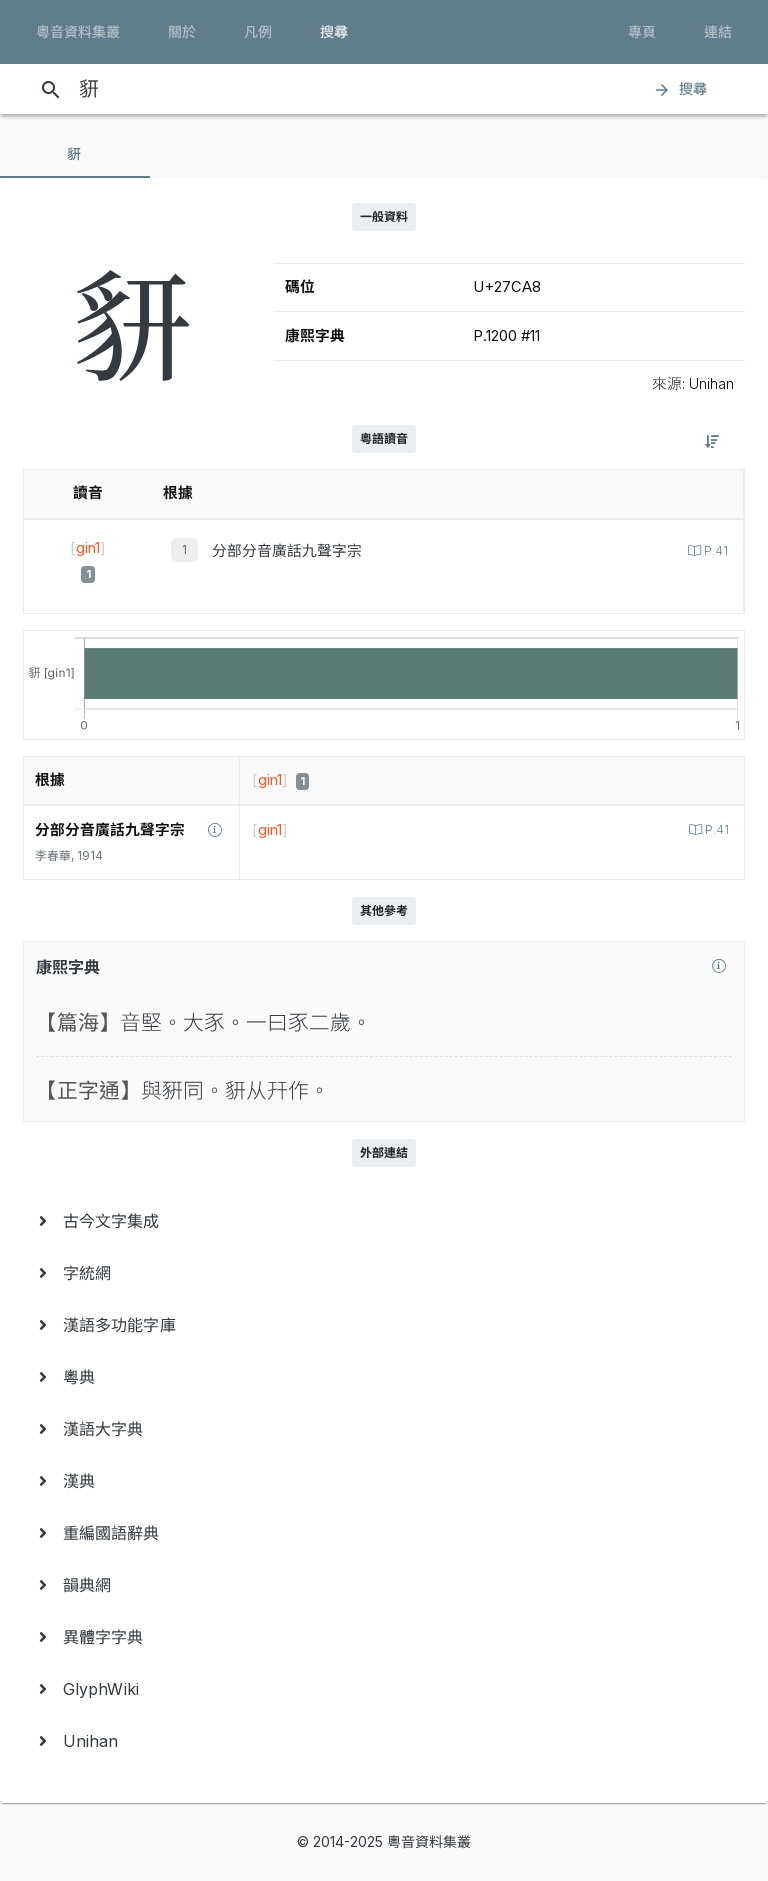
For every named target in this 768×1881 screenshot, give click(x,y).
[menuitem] (384, 1221)
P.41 (714, 551)
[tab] (75, 154)
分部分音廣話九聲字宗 (287, 551)
